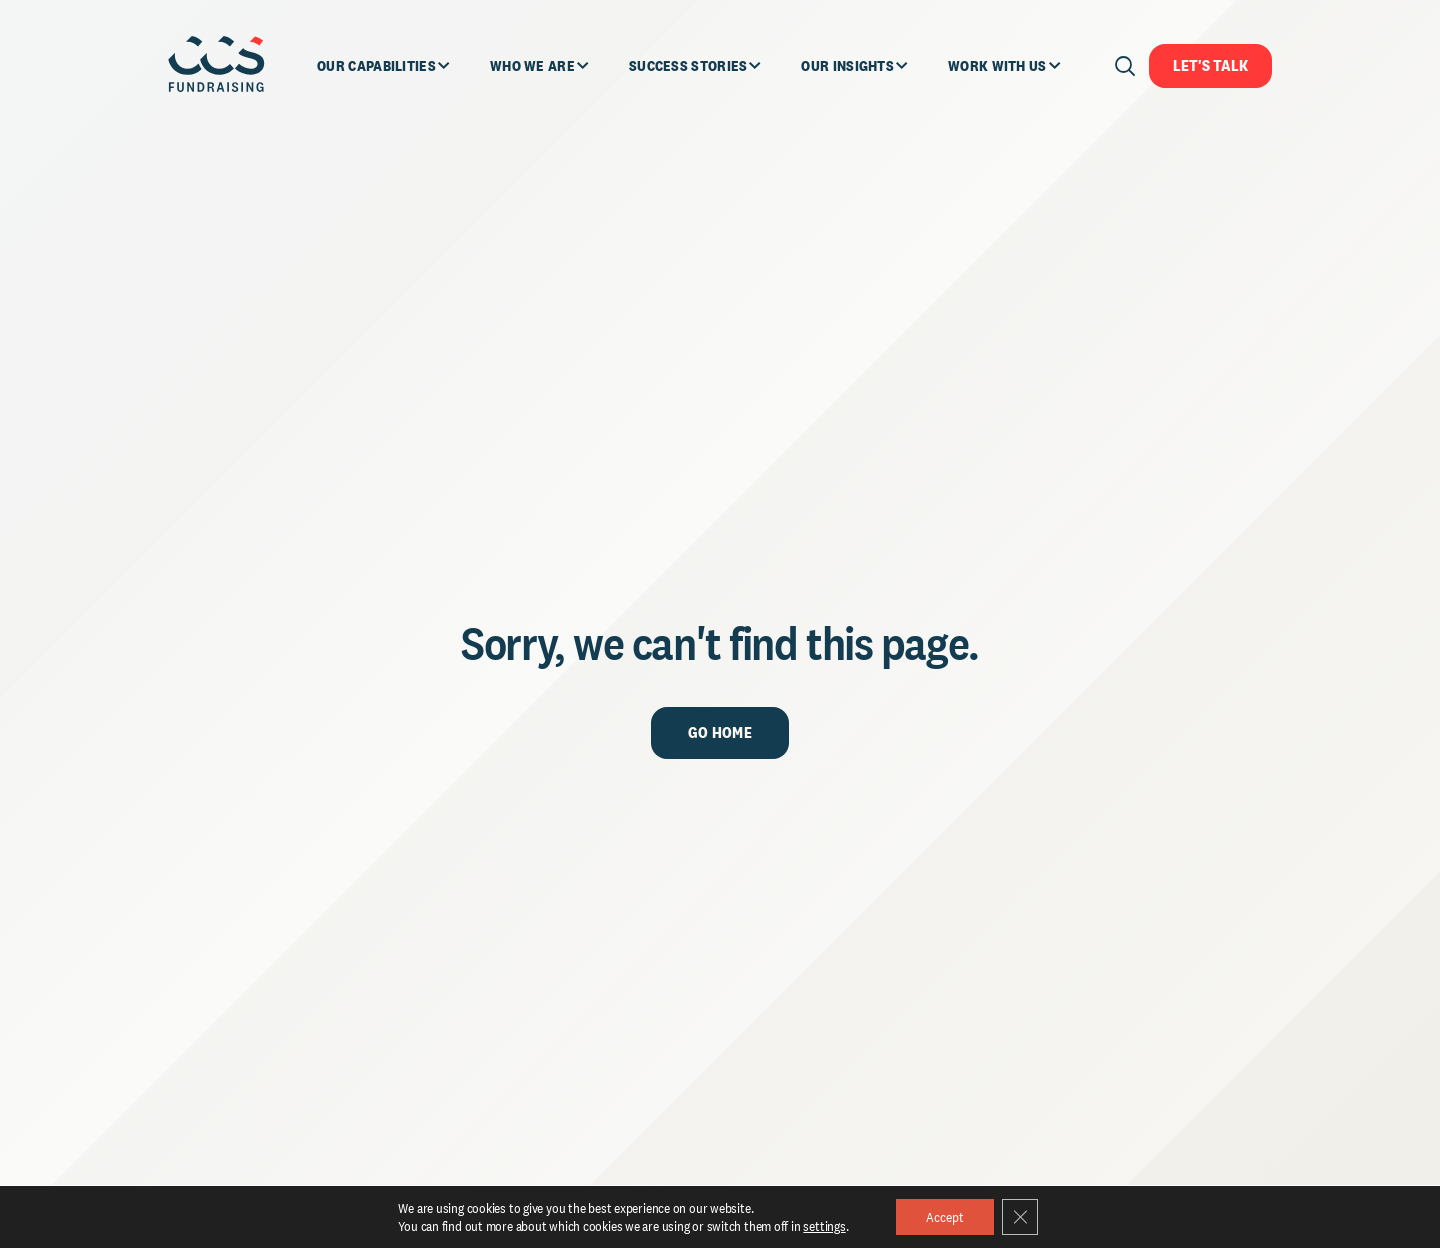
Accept (945, 1217)
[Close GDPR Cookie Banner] (1020, 1217)
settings (824, 1226)
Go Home (720, 732)
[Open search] (1125, 66)
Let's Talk (1210, 65)
